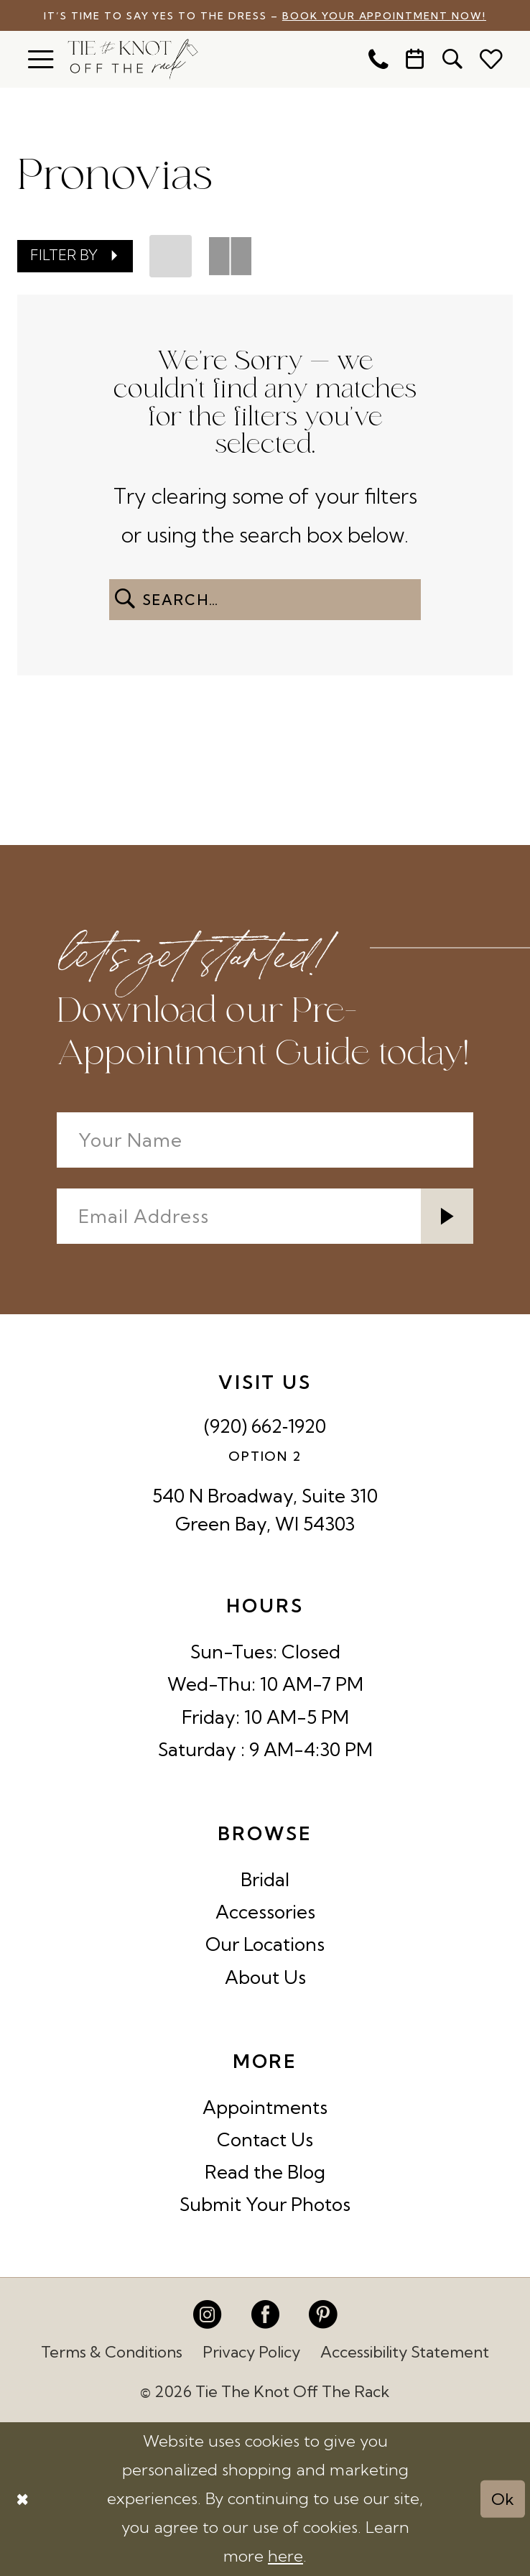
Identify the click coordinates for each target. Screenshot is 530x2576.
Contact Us (265, 2139)
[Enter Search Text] (265, 599)
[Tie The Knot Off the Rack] (132, 59)
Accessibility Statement (404, 2351)
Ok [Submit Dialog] (502, 2498)
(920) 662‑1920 (265, 1426)
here (285, 2556)
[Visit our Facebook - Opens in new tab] (265, 2314)
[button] (41, 59)
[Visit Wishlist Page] (491, 59)
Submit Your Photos (265, 2204)
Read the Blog (265, 2172)
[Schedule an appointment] (415, 60)
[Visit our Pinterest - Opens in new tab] (323, 2314)
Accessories (265, 1912)
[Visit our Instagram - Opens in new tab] (207, 2314)
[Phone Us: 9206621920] (378, 60)
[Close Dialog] (22, 2498)
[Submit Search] (125, 599)
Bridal (265, 1879)
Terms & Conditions (111, 2351)
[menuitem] (41, 59)
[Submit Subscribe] (447, 1216)
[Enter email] (265, 1216)
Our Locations (265, 1944)
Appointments (265, 2107)
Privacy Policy (251, 2351)
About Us (265, 1977)
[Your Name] (265, 1140)
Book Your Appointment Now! (384, 15)
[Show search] (452, 60)
